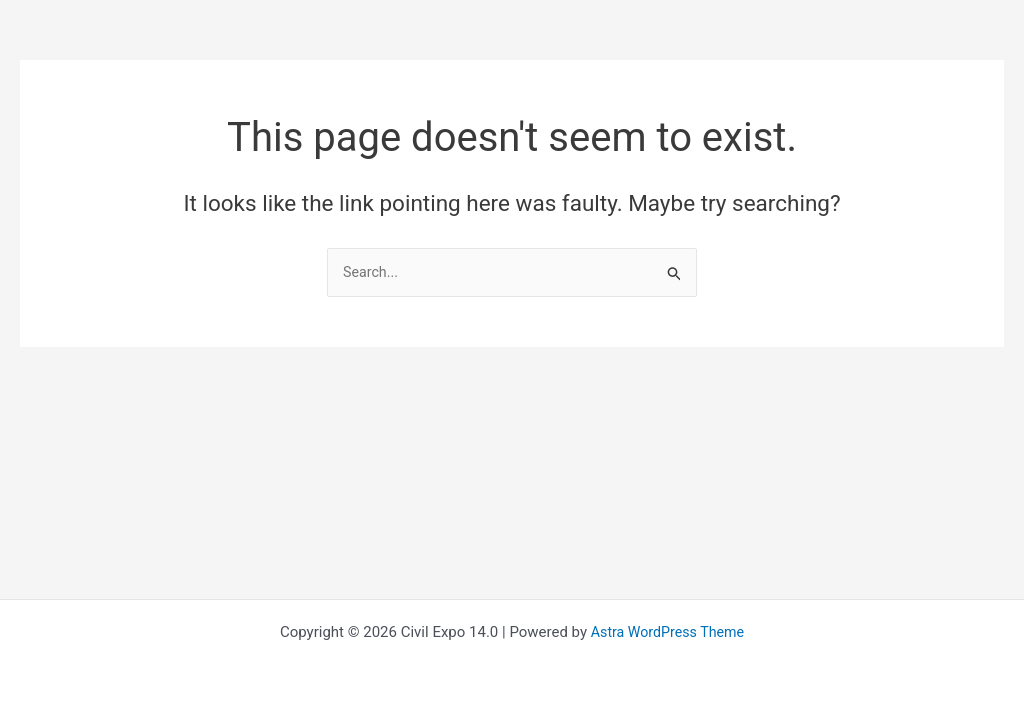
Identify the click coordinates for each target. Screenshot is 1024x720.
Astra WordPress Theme (668, 632)
